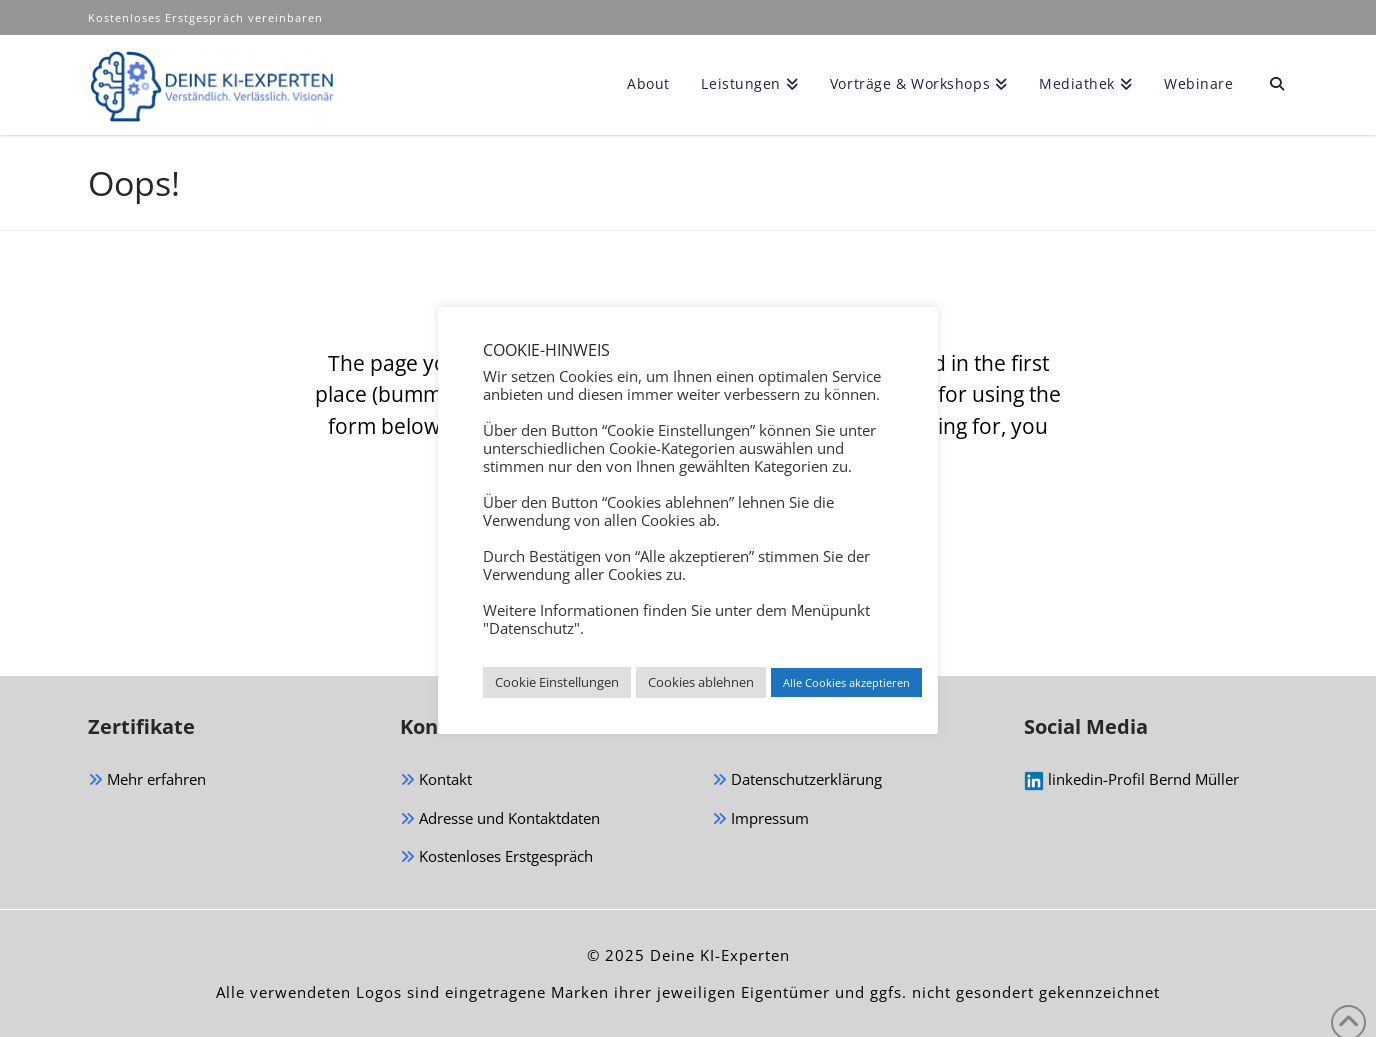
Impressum (760, 819)
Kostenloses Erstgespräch (496, 857)
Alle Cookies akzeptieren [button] (846, 682)
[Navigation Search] (1268, 85)
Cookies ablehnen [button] (701, 682)
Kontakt (436, 780)
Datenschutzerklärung (797, 780)
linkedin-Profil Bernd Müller (1131, 780)
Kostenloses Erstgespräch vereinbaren (207, 17)
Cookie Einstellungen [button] (557, 682)
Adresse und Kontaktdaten (500, 819)
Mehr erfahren (147, 780)
